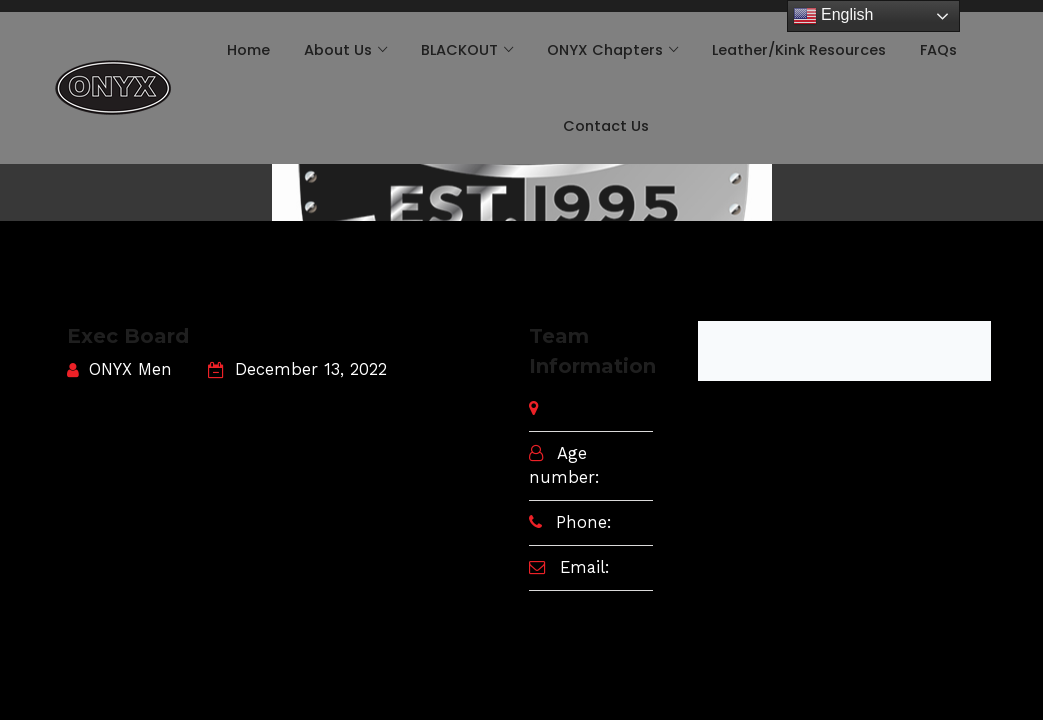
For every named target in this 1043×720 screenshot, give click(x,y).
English (833, 16)
